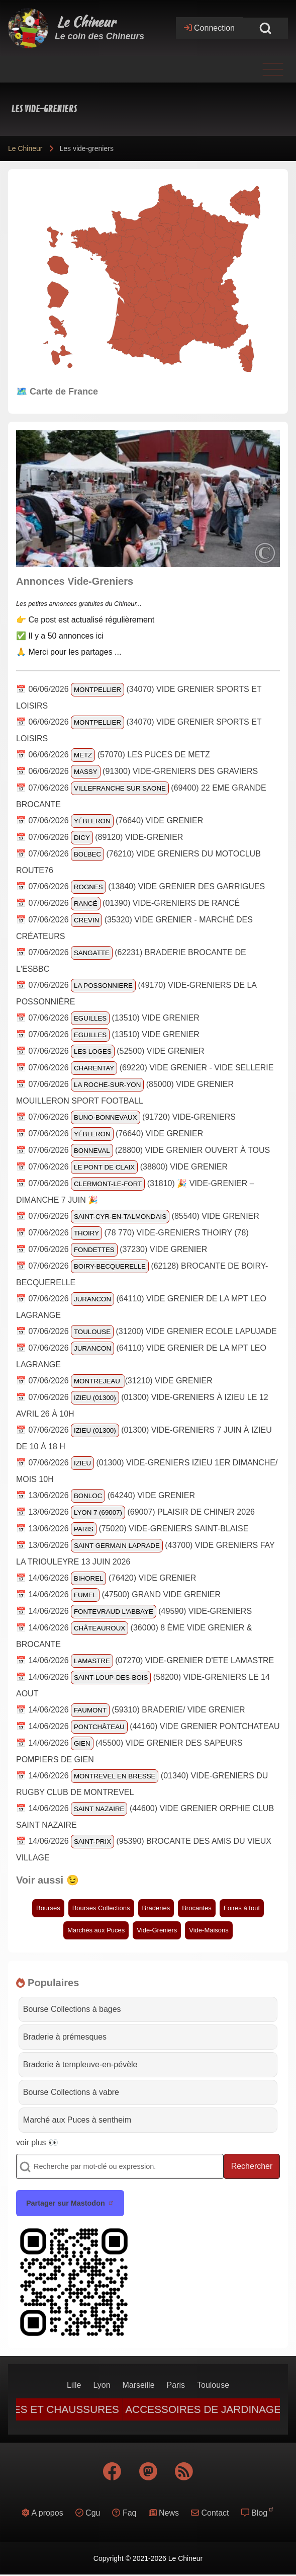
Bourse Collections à (72, 2009)
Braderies (156, 1908)
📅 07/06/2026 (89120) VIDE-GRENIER (99, 837)
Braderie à (65, 2037)
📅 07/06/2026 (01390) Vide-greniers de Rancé (128, 903)
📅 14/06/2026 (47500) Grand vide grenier (118, 1594)
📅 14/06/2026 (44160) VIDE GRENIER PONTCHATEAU (148, 1726)
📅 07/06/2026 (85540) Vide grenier (137, 1216)
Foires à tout (242, 1908)
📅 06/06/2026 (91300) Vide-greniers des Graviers (137, 771)
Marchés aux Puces (96, 1930)
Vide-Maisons (209, 1930)
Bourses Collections (101, 1908)
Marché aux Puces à (77, 2120)
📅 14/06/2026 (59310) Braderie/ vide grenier (130, 1709)
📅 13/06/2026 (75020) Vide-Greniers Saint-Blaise (132, 1528)
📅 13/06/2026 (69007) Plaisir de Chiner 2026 (135, 1512)
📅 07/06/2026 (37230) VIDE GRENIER (111, 1249)
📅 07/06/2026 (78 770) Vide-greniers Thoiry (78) (132, 1232)
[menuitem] (74, 2385)
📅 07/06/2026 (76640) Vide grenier (109, 820)
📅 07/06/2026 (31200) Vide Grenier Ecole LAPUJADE (146, 1331)
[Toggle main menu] (148, 69)
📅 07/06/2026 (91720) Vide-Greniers (126, 1117)
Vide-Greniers (157, 1930)
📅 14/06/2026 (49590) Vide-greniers (134, 1611)
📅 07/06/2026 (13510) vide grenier (108, 1017)
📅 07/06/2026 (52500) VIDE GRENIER (110, 1051)
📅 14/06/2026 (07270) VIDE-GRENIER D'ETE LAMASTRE (145, 1660)
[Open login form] (209, 28)
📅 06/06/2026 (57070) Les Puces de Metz (113, 754)
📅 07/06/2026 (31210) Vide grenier (114, 1380)
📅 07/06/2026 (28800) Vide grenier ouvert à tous (143, 1150)
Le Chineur (86, 22)
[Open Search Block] (265, 28)
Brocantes (197, 1908)
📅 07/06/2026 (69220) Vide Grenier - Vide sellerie (144, 1067)
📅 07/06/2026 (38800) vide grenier (122, 1166)
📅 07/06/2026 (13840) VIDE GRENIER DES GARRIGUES (140, 886)
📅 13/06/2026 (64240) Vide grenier (105, 1495)
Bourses (48, 1908)
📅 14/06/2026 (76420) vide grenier (106, 1578)
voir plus (31, 2142)
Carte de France (64, 391)
